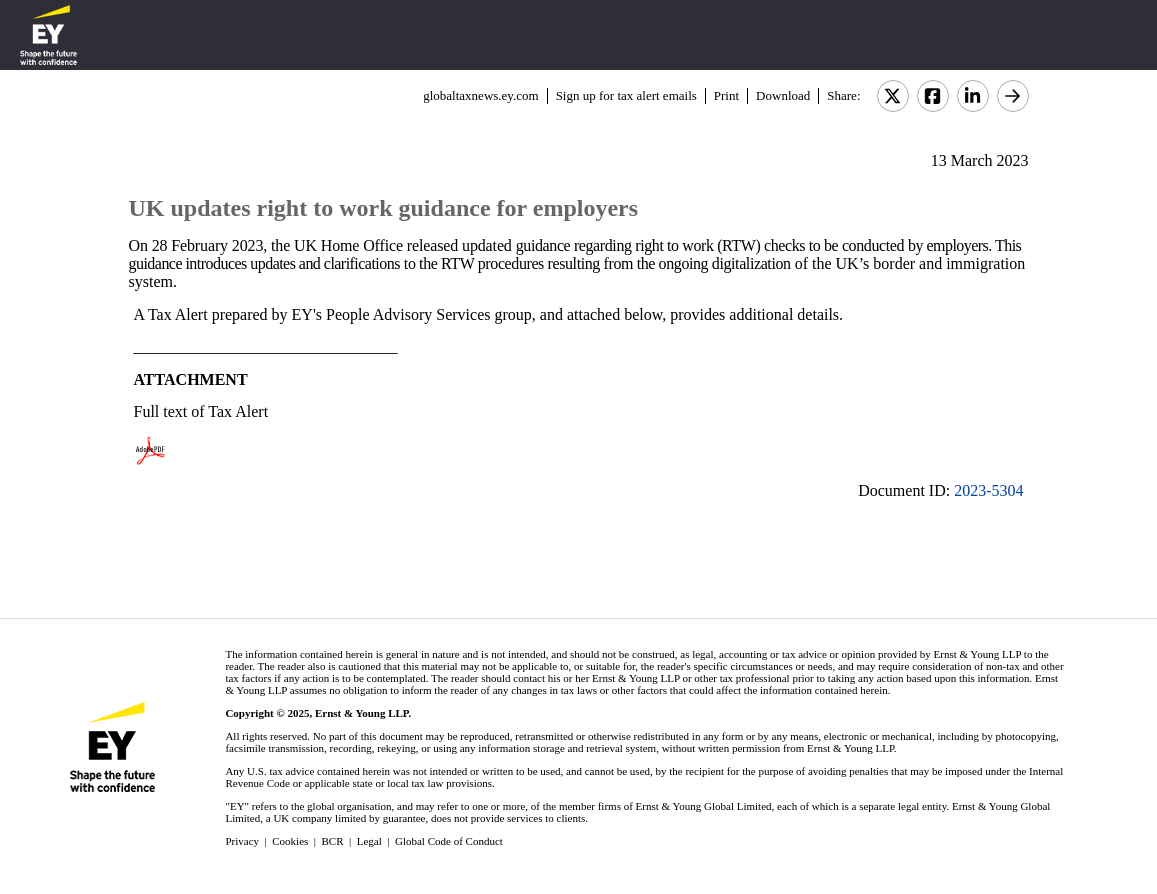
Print (726, 95)
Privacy (242, 841)
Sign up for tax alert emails (626, 95)
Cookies (290, 841)
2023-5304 (988, 490)
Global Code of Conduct (449, 841)
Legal (369, 841)
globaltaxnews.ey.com (480, 95)
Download (783, 95)
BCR (333, 841)
